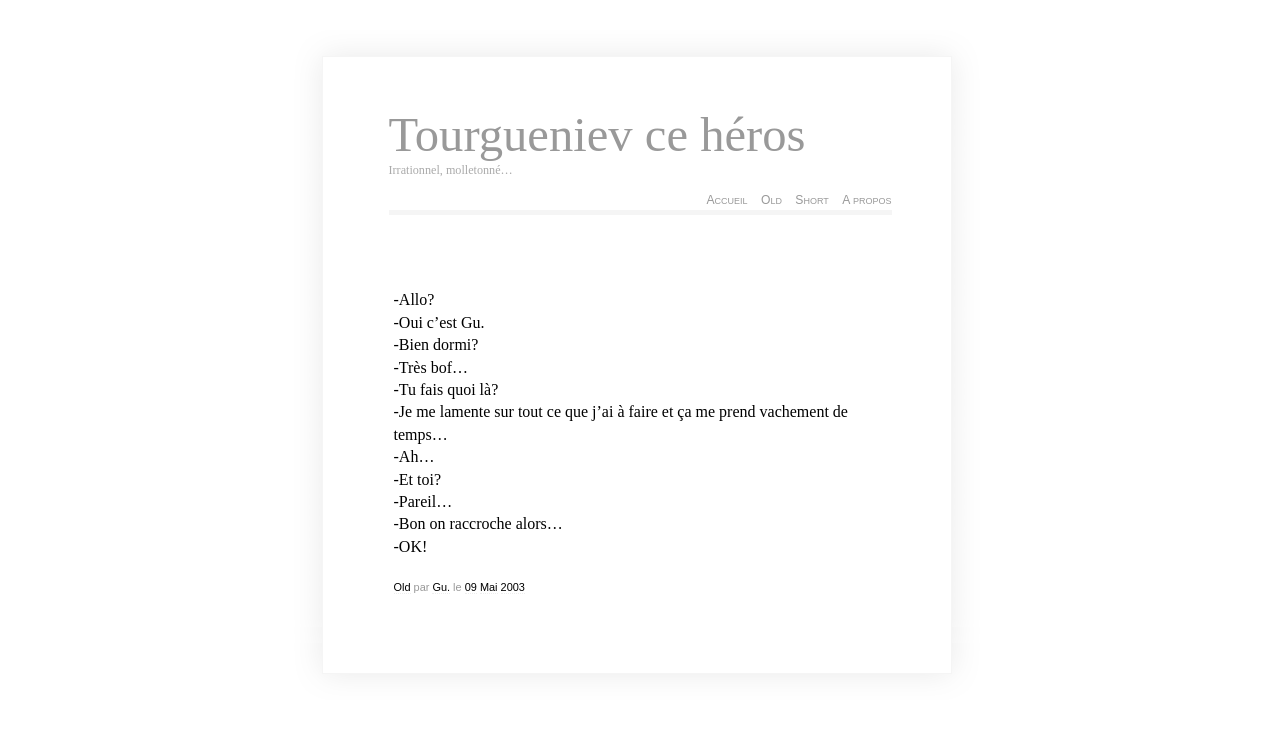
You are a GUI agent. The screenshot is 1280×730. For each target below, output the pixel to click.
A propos (866, 200)
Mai (489, 587)
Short (811, 200)
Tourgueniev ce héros (597, 135)
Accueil (726, 200)
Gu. (441, 587)
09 (471, 587)
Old (771, 200)
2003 (513, 587)
